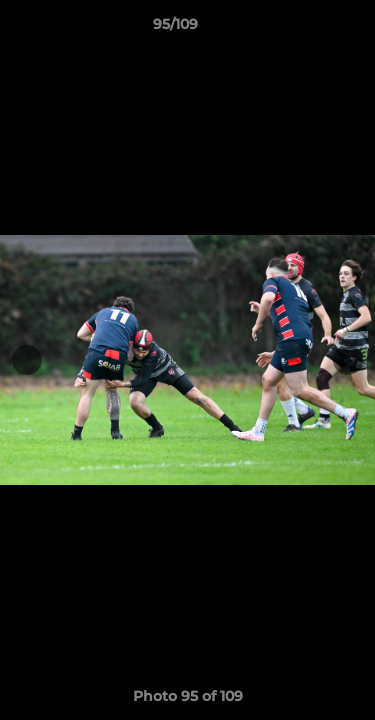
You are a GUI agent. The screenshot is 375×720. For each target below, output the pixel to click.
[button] (303, 29)
